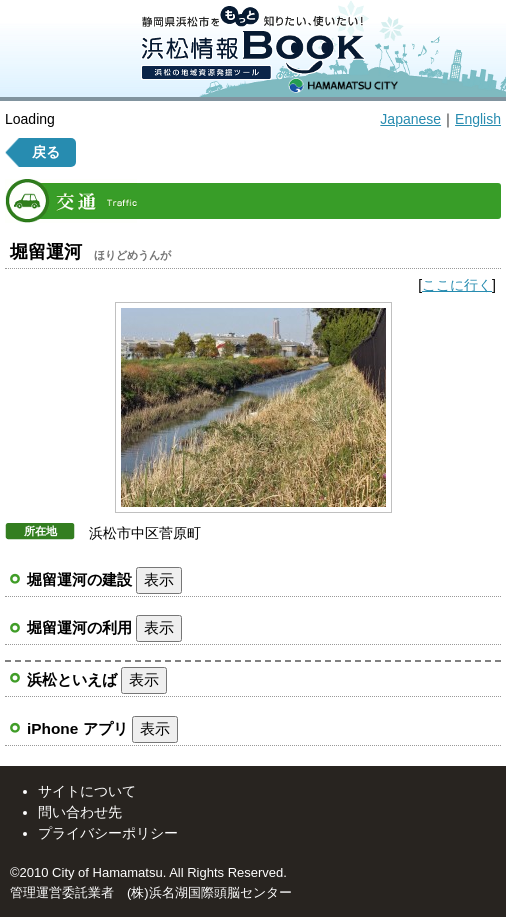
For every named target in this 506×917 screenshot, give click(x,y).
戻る (46, 152)
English (478, 119)
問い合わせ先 (80, 812)
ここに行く (457, 285)
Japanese (410, 119)
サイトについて (87, 791)
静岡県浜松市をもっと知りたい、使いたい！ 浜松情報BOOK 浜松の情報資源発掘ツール (253, 48)
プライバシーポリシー (108, 833)
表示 (159, 579)
